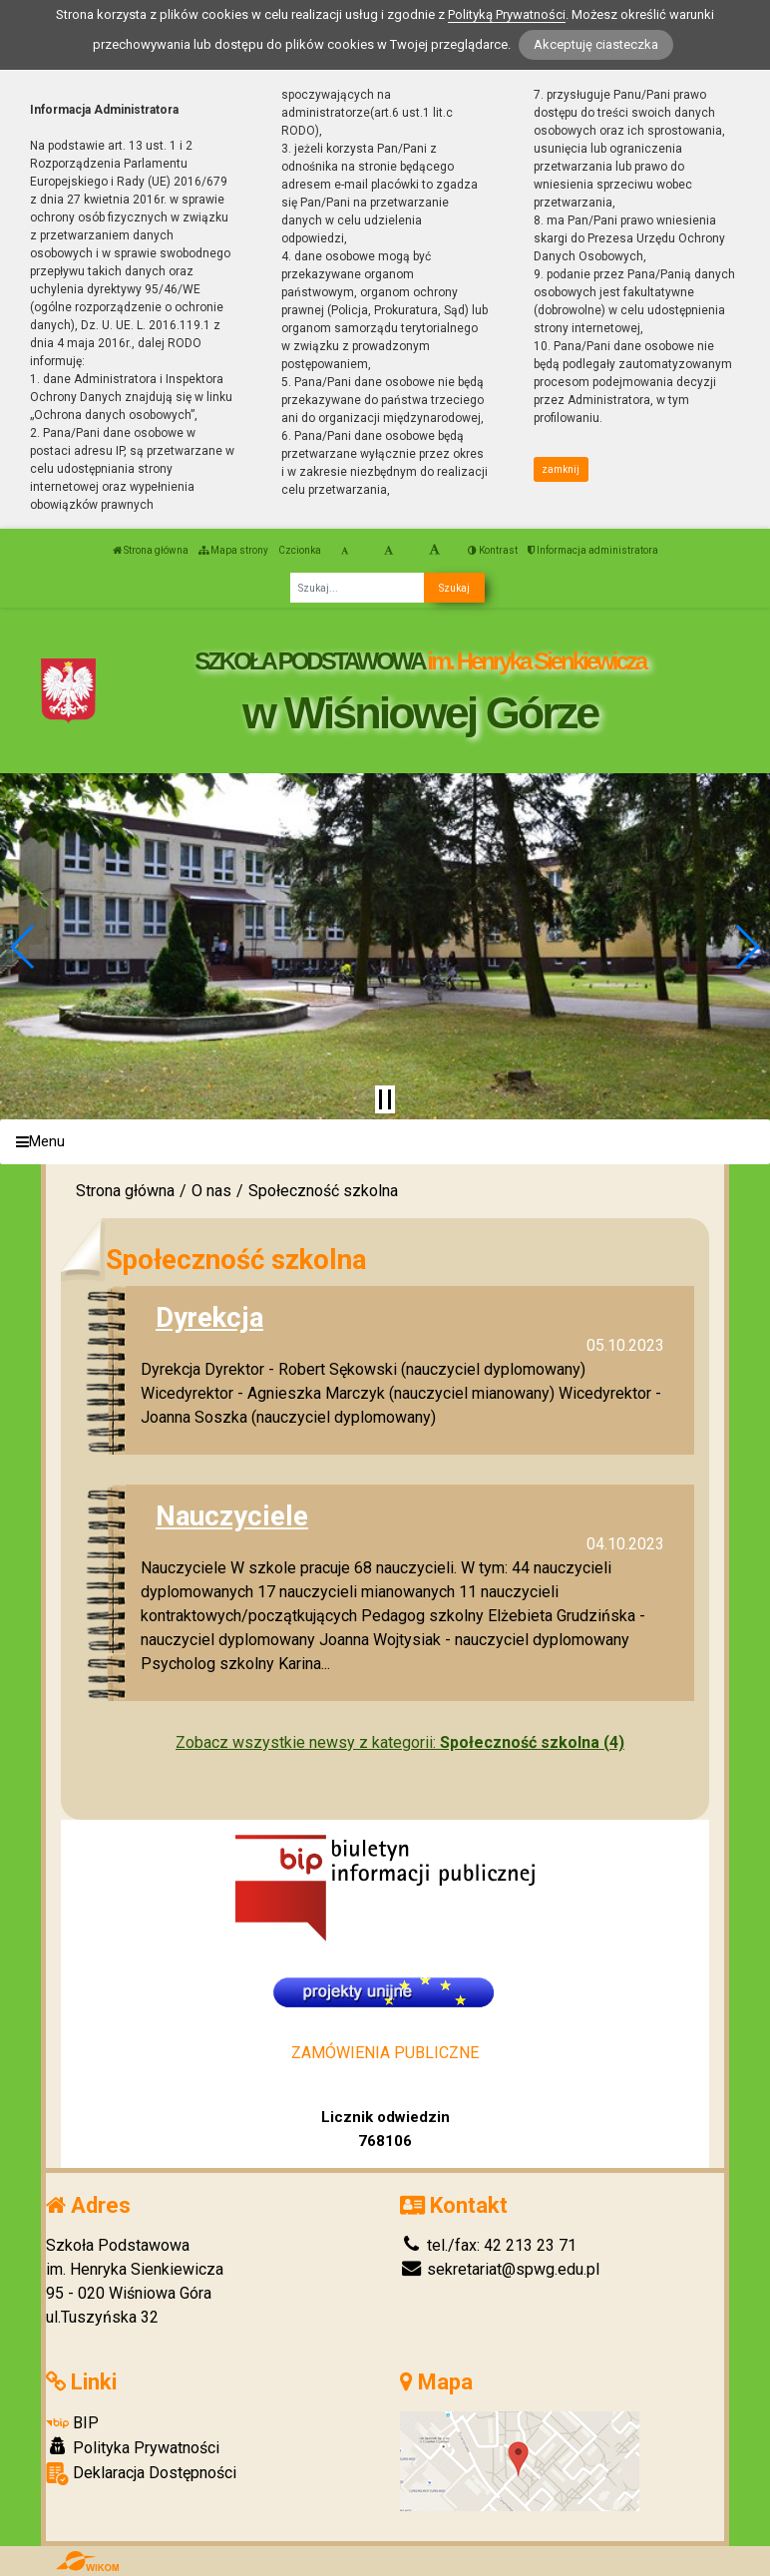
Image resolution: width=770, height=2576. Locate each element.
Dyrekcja (209, 1317)
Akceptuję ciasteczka (596, 44)
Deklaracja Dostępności (141, 2473)
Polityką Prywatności (507, 14)
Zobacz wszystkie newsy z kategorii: (400, 1742)
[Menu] (385, 1141)
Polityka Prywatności (132, 2447)
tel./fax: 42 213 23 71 (488, 2245)
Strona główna (151, 550)
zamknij (560, 469)
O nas (211, 1190)
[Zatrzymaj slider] (385, 1099)
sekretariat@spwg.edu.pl (499, 2269)
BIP (72, 2422)
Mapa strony (233, 550)
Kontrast (493, 550)
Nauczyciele (232, 1516)
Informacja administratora (593, 550)
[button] (23, 947)
